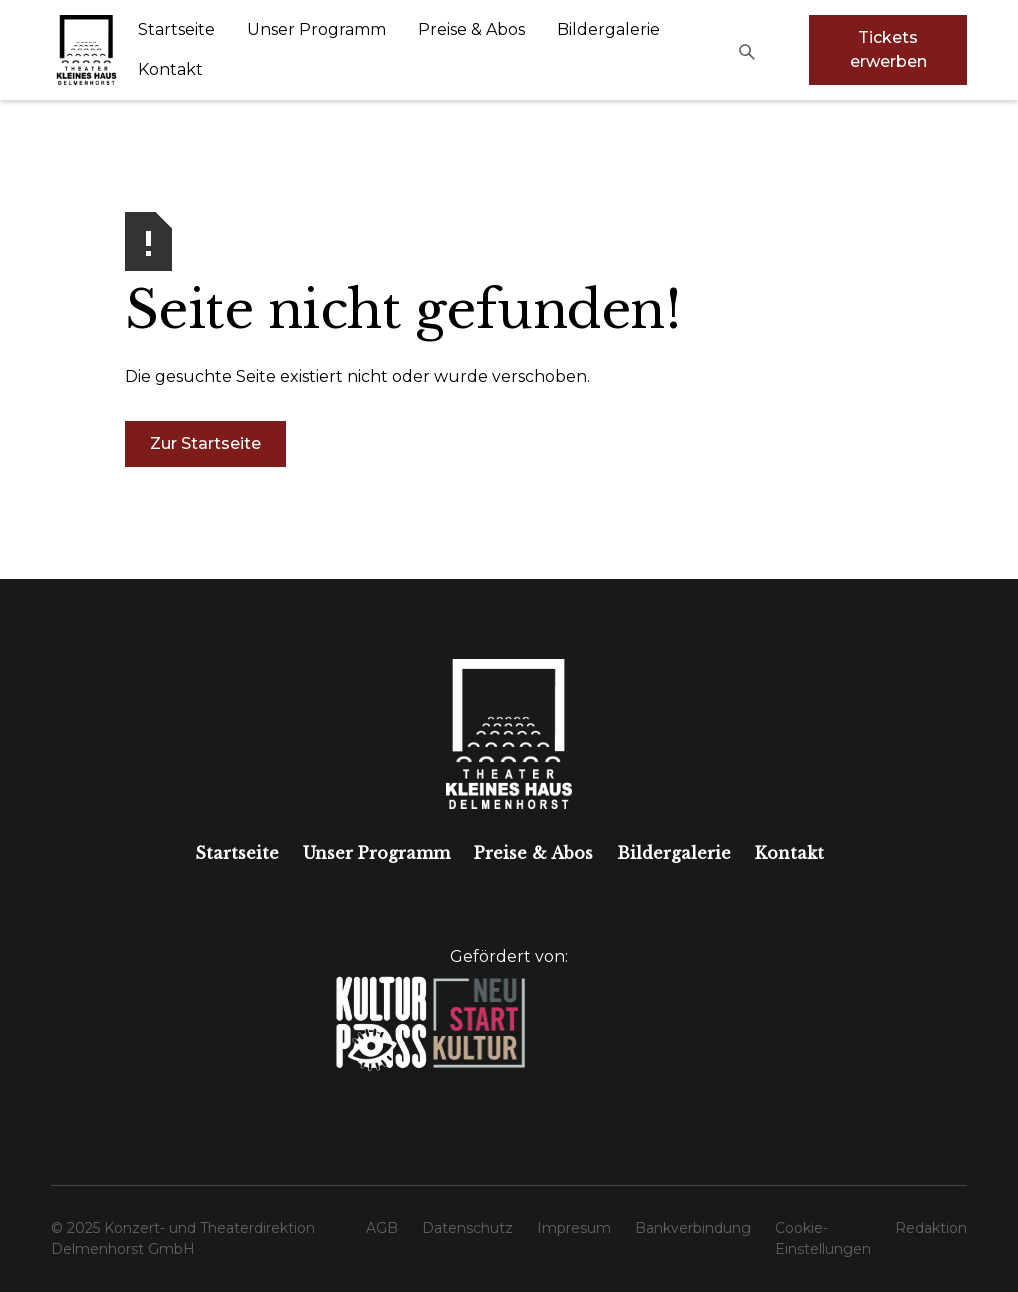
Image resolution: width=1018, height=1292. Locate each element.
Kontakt (170, 69)
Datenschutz (467, 1228)
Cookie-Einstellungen (823, 1238)
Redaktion (931, 1228)
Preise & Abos (471, 29)
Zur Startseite (205, 443)
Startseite (176, 29)
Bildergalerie (608, 29)
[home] (86, 50)
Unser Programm (316, 29)
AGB (382, 1228)
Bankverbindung (693, 1228)
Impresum (574, 1228)
